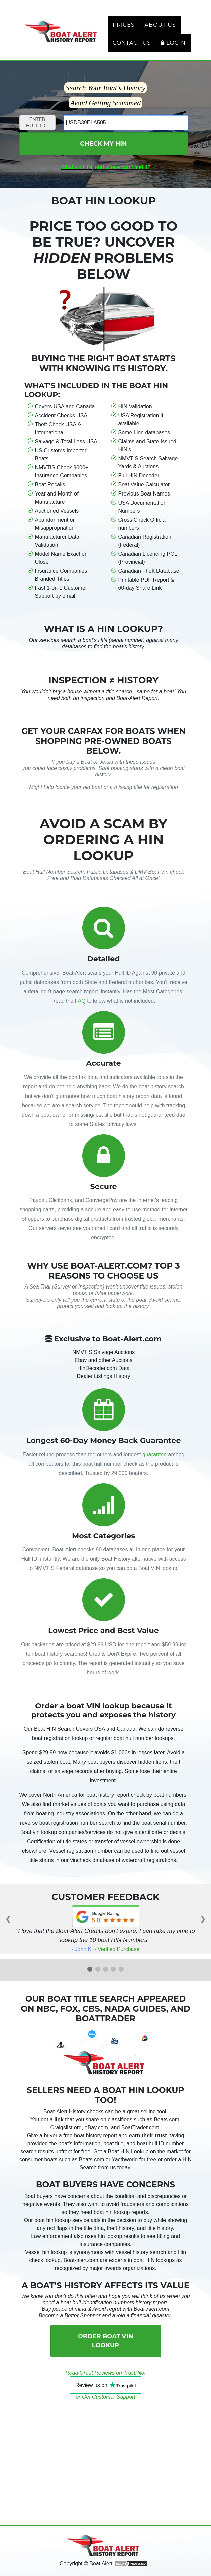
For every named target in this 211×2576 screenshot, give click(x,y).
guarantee (154, 1454)
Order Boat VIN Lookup (105, 2341)
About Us (160, 25)
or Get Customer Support (105, 2397)
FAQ (80, 1001)
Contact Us (132, 43)
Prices (124, 25)
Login (173, 43)
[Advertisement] (105, 2447)
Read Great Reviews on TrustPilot (105, 2373)
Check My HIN (103, 143)
